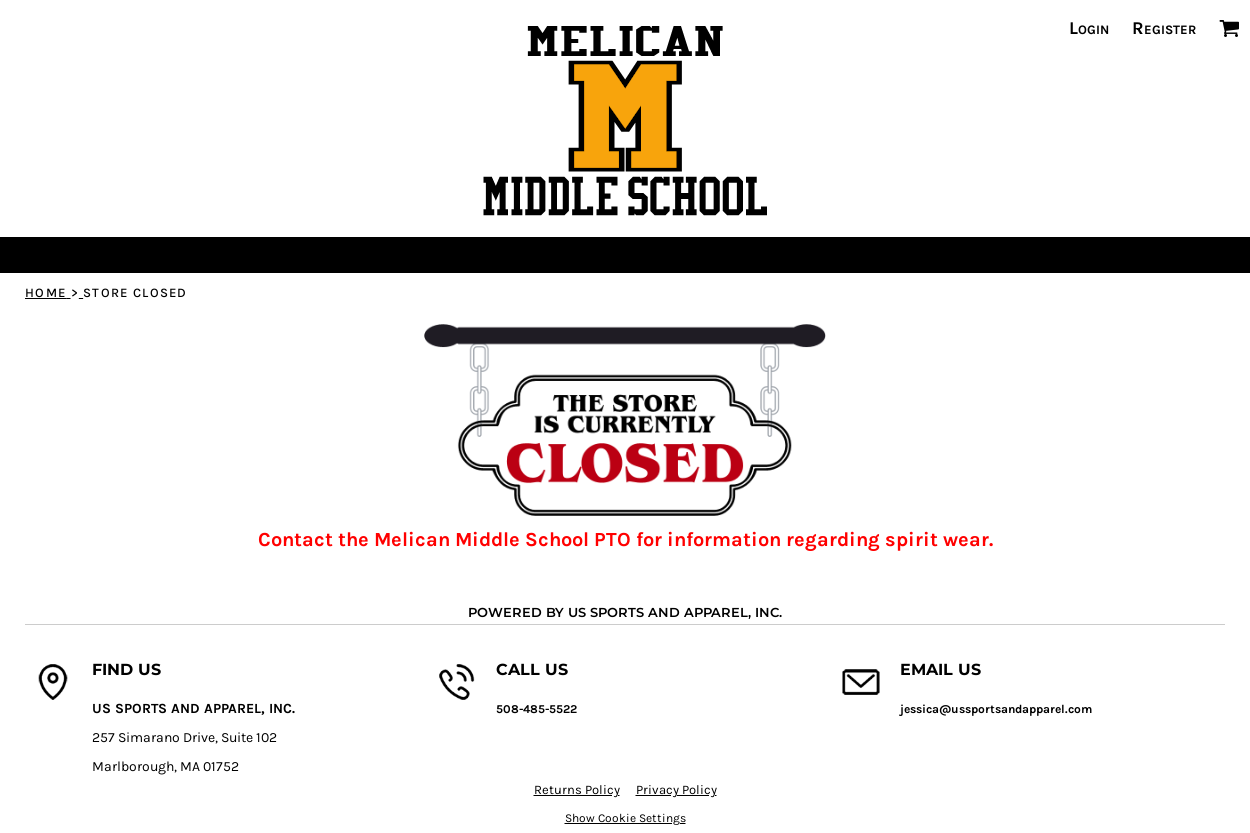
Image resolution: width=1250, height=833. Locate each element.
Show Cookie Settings (625, 818)
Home (45, 292)
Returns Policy (577, 789)
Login (1089, 28)
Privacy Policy (676, 789)
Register (1164, 28)
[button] (1229, 28)
